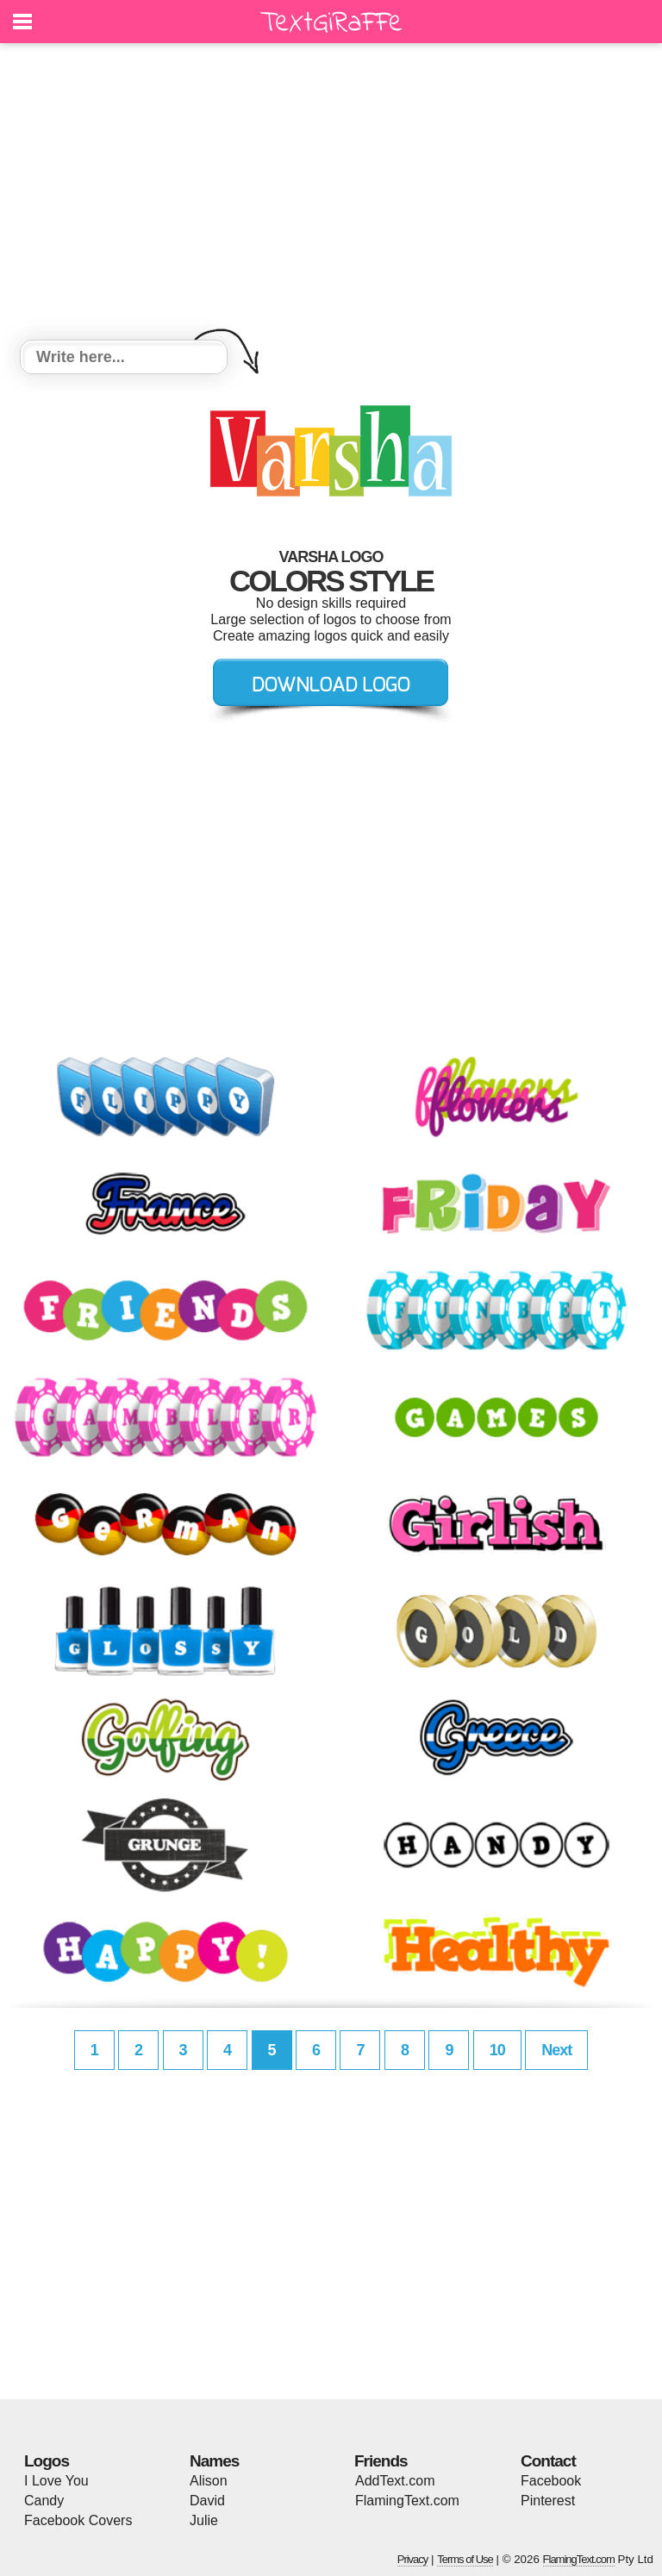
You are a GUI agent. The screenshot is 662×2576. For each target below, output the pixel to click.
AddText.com (394, 2480)
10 (497, 2050)
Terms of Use (465, 2559)
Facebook (551, 2480)
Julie (204, 2520)
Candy (44, 2500)
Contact (548, 2461)
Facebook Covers (78, 2520)
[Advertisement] (331, 194)
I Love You (56, 2480)
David (207, 2500)
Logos (46, 2461)
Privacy (412, 2559)
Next (556, 2050)
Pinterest (548, 2500)
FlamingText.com (407, 2500)
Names (214, 2461)
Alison (209, 2480)
